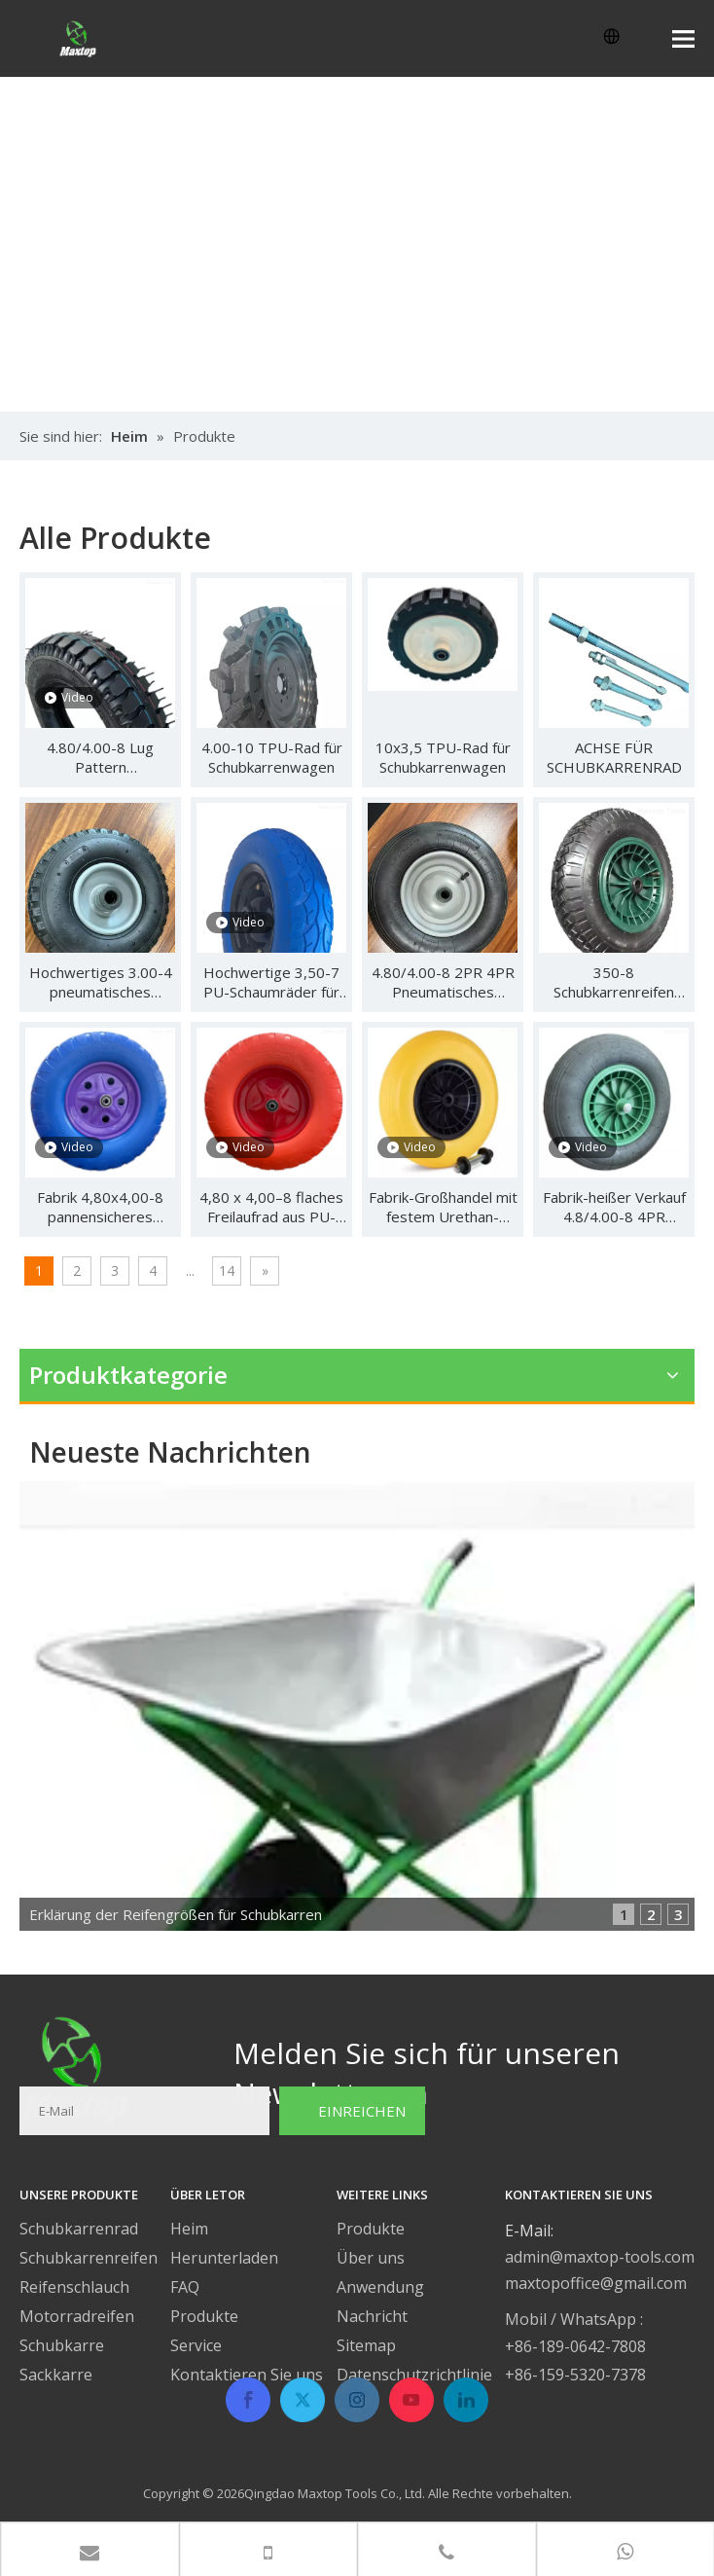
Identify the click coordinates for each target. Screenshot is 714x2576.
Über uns (371, 2257)
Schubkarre (61, 2345)
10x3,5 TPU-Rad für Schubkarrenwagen (443, 757)
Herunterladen (224, 2257)
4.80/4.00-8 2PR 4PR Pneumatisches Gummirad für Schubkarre (443, 981)
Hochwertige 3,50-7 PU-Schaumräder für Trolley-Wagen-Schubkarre (271, 981)
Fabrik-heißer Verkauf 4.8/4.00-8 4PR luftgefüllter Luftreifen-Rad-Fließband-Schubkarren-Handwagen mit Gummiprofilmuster (614, 1206)
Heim (189, 2228)
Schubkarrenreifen (88, 2257)
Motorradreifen (76, 2316)
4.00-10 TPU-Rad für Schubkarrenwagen (271, 757)
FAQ (184, 2287)
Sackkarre (55, 2374)
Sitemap (366, 2345)
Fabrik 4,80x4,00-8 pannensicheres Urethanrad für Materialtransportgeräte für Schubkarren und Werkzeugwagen (100, 1206)
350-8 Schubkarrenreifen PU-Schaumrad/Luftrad (614, 981)
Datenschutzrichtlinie (414, 2374)
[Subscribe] (352, 2110)
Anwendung (380, 2287)
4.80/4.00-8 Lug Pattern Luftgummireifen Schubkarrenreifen (100, 757)
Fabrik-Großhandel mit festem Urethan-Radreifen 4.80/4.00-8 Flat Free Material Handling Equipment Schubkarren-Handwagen (443, 1206)
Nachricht (372, 2316)
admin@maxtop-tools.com (600, 2257)
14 (226, 1270)
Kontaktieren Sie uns (246, 2374)
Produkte (204, 2316)
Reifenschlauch (74, 2287)
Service (196, 2345)
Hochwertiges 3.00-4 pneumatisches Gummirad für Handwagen (100, 981)
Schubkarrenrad (78, 2228)
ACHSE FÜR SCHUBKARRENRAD (614, 757)
